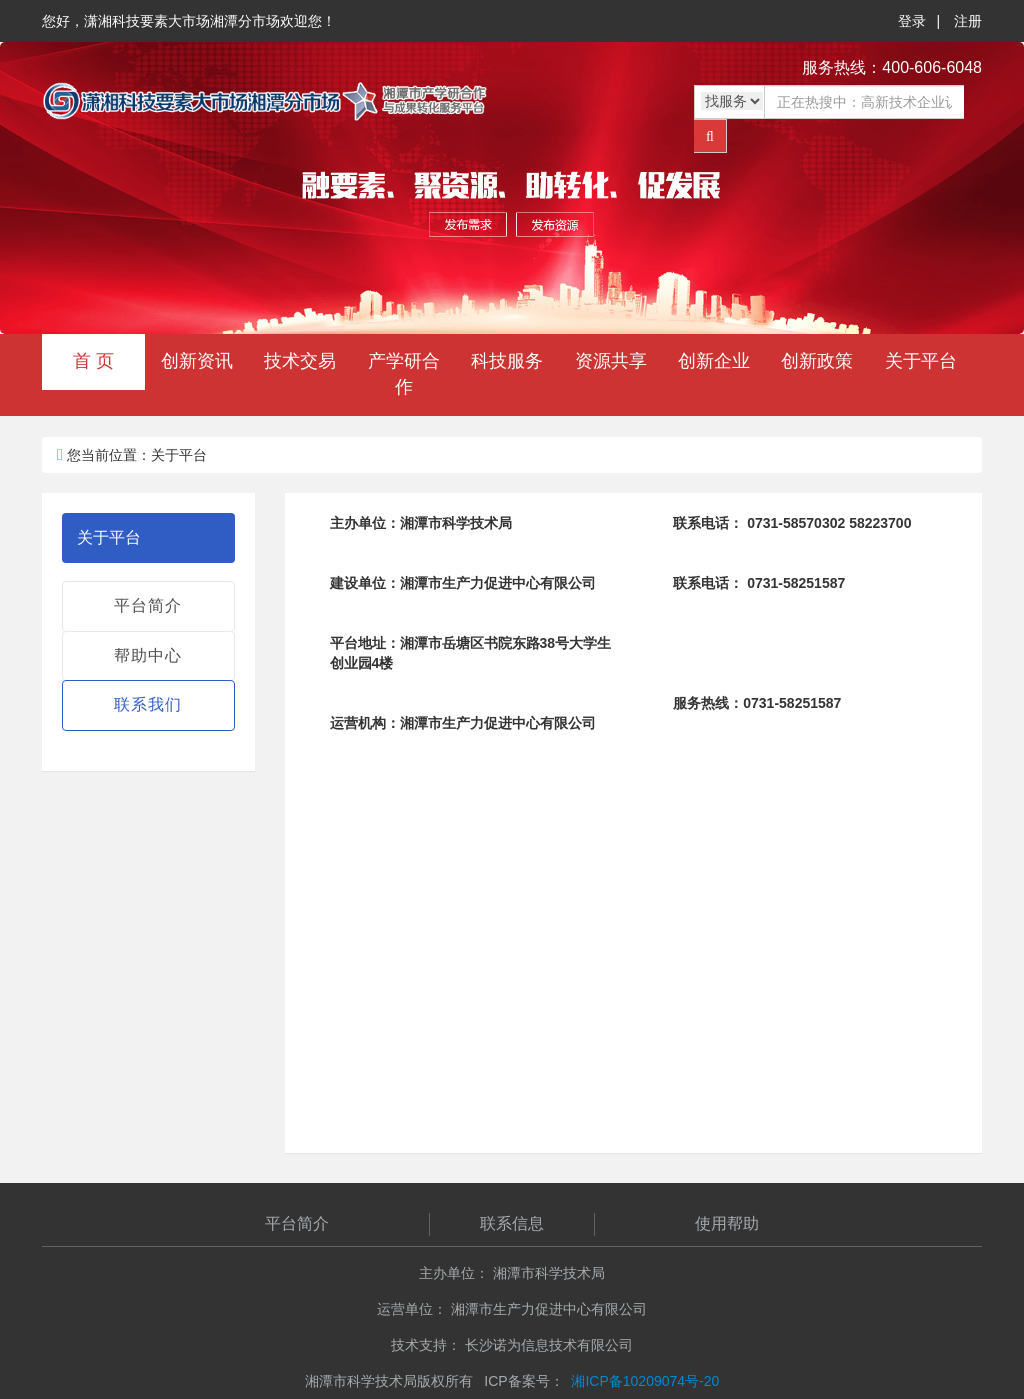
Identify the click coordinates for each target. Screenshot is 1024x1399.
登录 (912, 21)
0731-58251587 (759, 583)
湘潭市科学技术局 (421, 523)
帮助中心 (148, 655)
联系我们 (148, 704)
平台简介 (148, 605)
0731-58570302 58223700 (792, 523)
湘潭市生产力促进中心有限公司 (463, 583)
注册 (968, 21)
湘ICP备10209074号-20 (645, 1381)
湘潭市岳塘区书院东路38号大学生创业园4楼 (471, 653)
